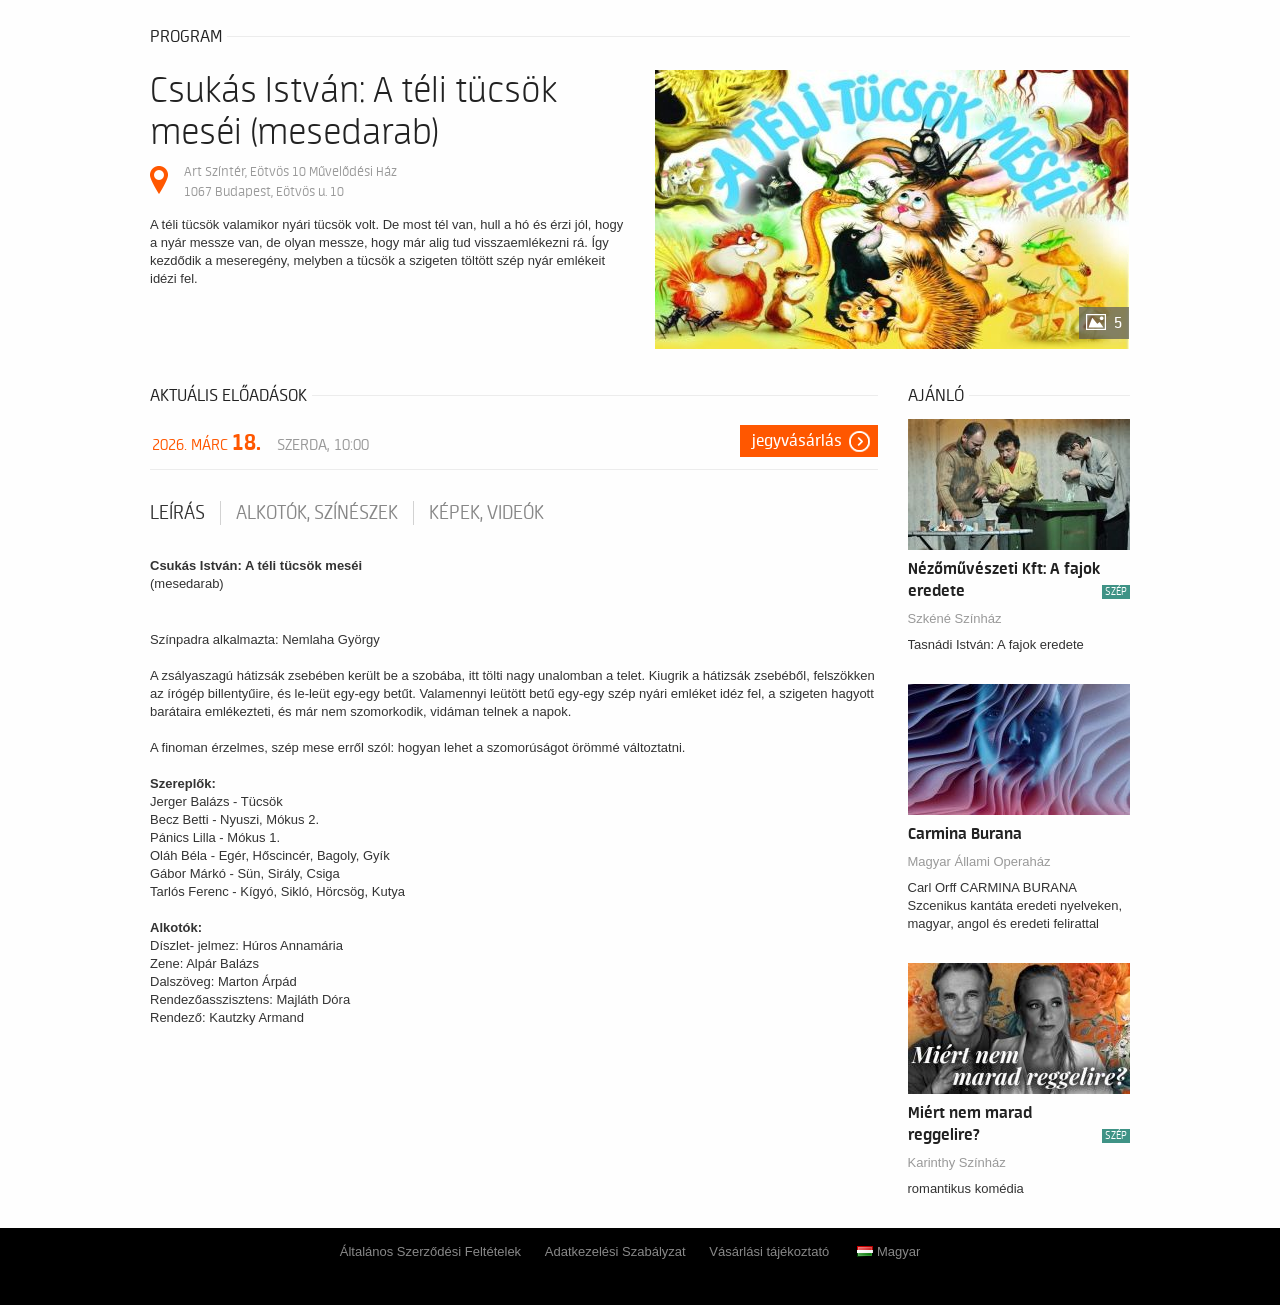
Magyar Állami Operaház (979, 861)
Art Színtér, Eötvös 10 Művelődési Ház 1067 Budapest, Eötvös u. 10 (290, 181)
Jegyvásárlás (797, 441)
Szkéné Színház (955, 618)
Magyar (888, 1251)
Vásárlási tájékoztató (769, 1251)
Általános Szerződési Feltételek (430, 1251)
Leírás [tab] (177, 513)
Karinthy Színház (957, 1162)
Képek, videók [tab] (486, 513)
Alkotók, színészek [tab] (317, 513)
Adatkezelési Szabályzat (615, 1251)
